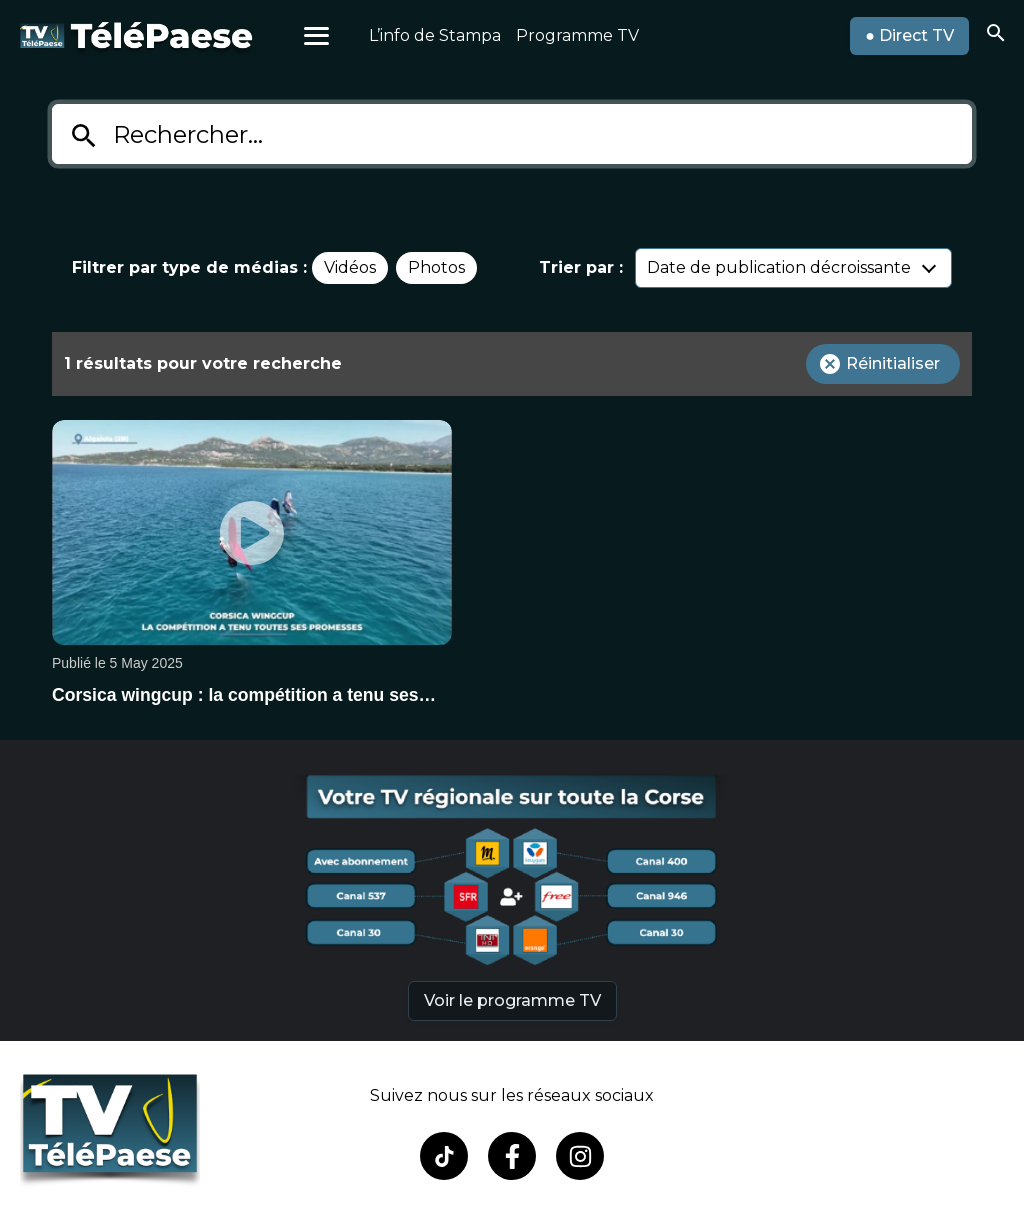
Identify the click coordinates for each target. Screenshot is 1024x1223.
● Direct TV (909, 35)
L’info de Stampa (435, 35)
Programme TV (577, 35)
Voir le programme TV (512, 1000)
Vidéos (350, 267)
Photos (436, 267)
